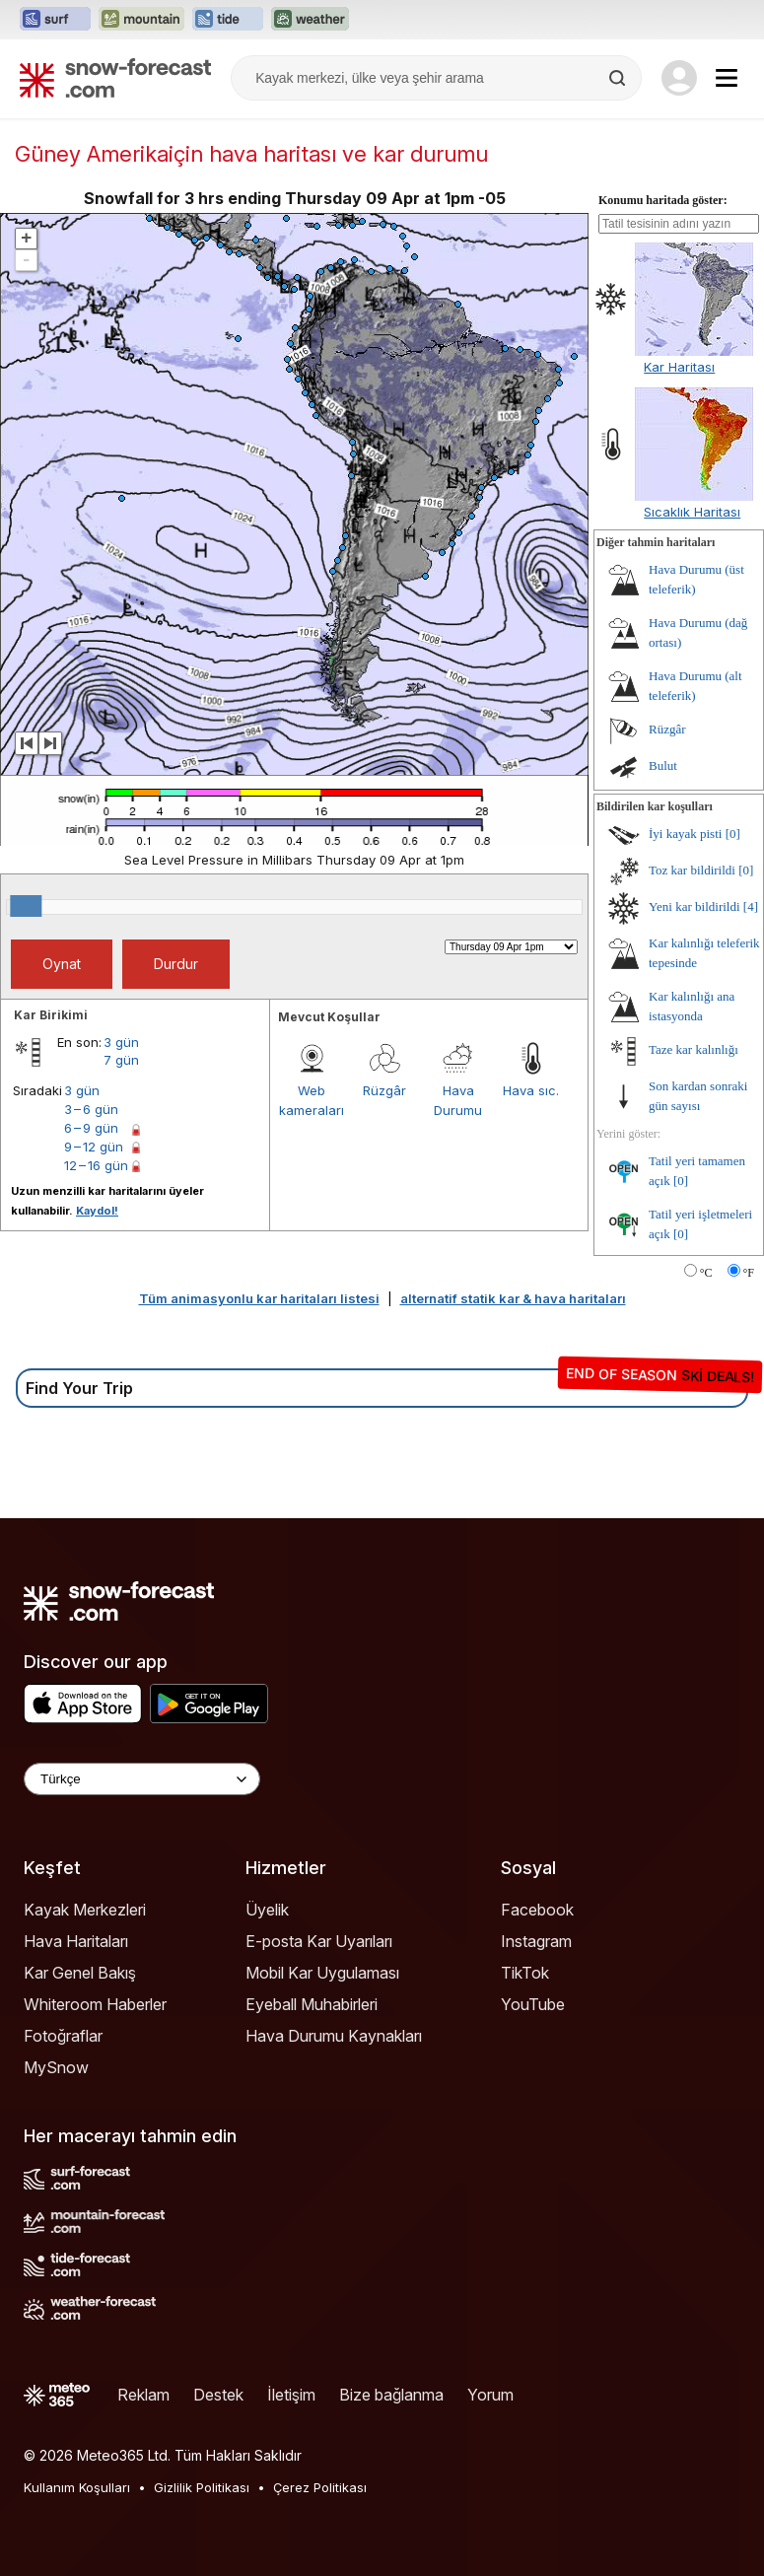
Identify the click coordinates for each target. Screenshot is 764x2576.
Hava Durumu (458, 1100)
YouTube (533, 2004)
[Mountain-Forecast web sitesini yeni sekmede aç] (141, 20)
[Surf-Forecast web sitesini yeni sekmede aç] (55, 20)
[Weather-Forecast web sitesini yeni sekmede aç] (310, 20)
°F (748, 1273)
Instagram (536, 1941)
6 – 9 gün (91, 1128)
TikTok (525, 1973)
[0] (733, 833)
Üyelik (267, 1909)
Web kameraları (311, 1100)
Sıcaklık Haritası (692, 512)
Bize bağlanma (391, 2394)
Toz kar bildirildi (692, 870)
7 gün (121, 1060)
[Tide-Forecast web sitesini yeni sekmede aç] (227, 20)
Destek (218, 2394)
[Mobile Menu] (726, 78)
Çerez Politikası (320, 2487)
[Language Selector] (142, 1779)
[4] (750, 906)
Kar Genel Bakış (80, 1973)
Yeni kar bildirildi (694, 906)
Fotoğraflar (63, 2036)
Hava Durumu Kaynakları (333, 2036)
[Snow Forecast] (115, 78)
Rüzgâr (384, 1090)
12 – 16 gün (96, 1165)
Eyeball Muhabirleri (311, 2004)
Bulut (663, 765)
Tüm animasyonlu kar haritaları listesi (259, 1298)
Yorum (490, 2394)
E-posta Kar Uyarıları (318, 1941)
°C (706, 1273)
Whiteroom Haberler (95, 2004)
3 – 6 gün (91, 1109)
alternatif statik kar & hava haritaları (513, 1298)
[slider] (25, 906)
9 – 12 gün (93, 1146)
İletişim (291, 2394)
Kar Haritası (679, 367)
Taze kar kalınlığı (693, 1049)
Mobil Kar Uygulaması (322, 1973)
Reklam (143, 2394)
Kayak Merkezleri (85, 1909)
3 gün (121, 1042)
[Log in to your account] (679, 78)
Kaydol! (97, 1211)
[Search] (619, 78)
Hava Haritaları (76, 1941)
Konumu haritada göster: (663, 200)
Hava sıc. (531, 1090)
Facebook (537, 1909)
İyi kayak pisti (685, 833)
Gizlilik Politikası (201, 2487)
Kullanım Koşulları (77, 2487)
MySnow (56, 2067)
